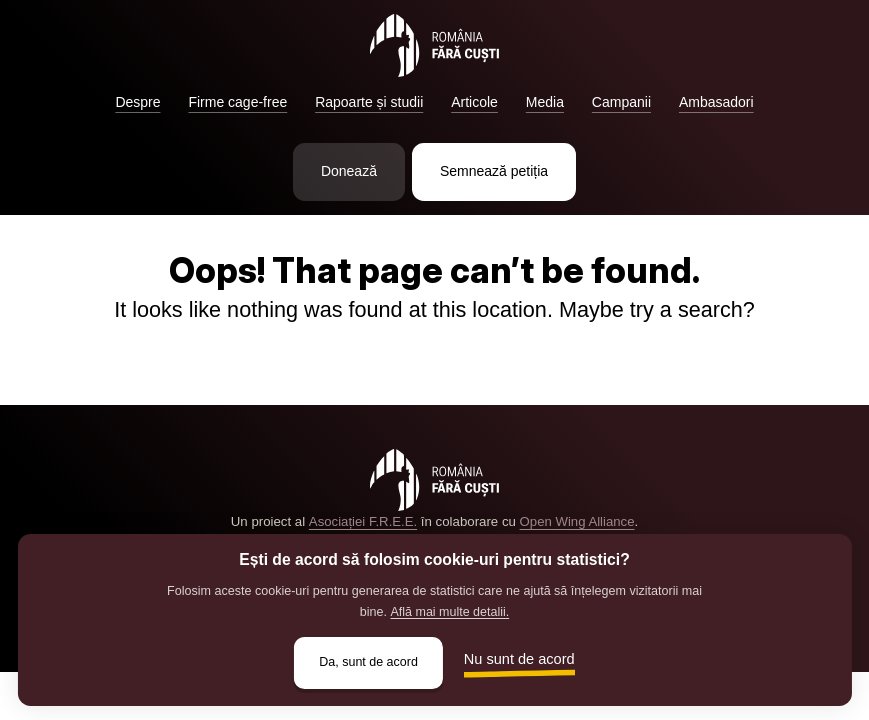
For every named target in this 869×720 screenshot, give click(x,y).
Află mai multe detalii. (449, 611)
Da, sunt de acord (368, 662)
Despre (137, 102)
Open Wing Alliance (577, 521)
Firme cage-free (237, 102)
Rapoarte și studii (369, 102)
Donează (349, 171)
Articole (474, 102)
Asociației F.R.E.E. (362, 521)
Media (545, 102)
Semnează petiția (494, 171)
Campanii (621, 102)
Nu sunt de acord (520, 659)
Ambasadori (716, 102)
